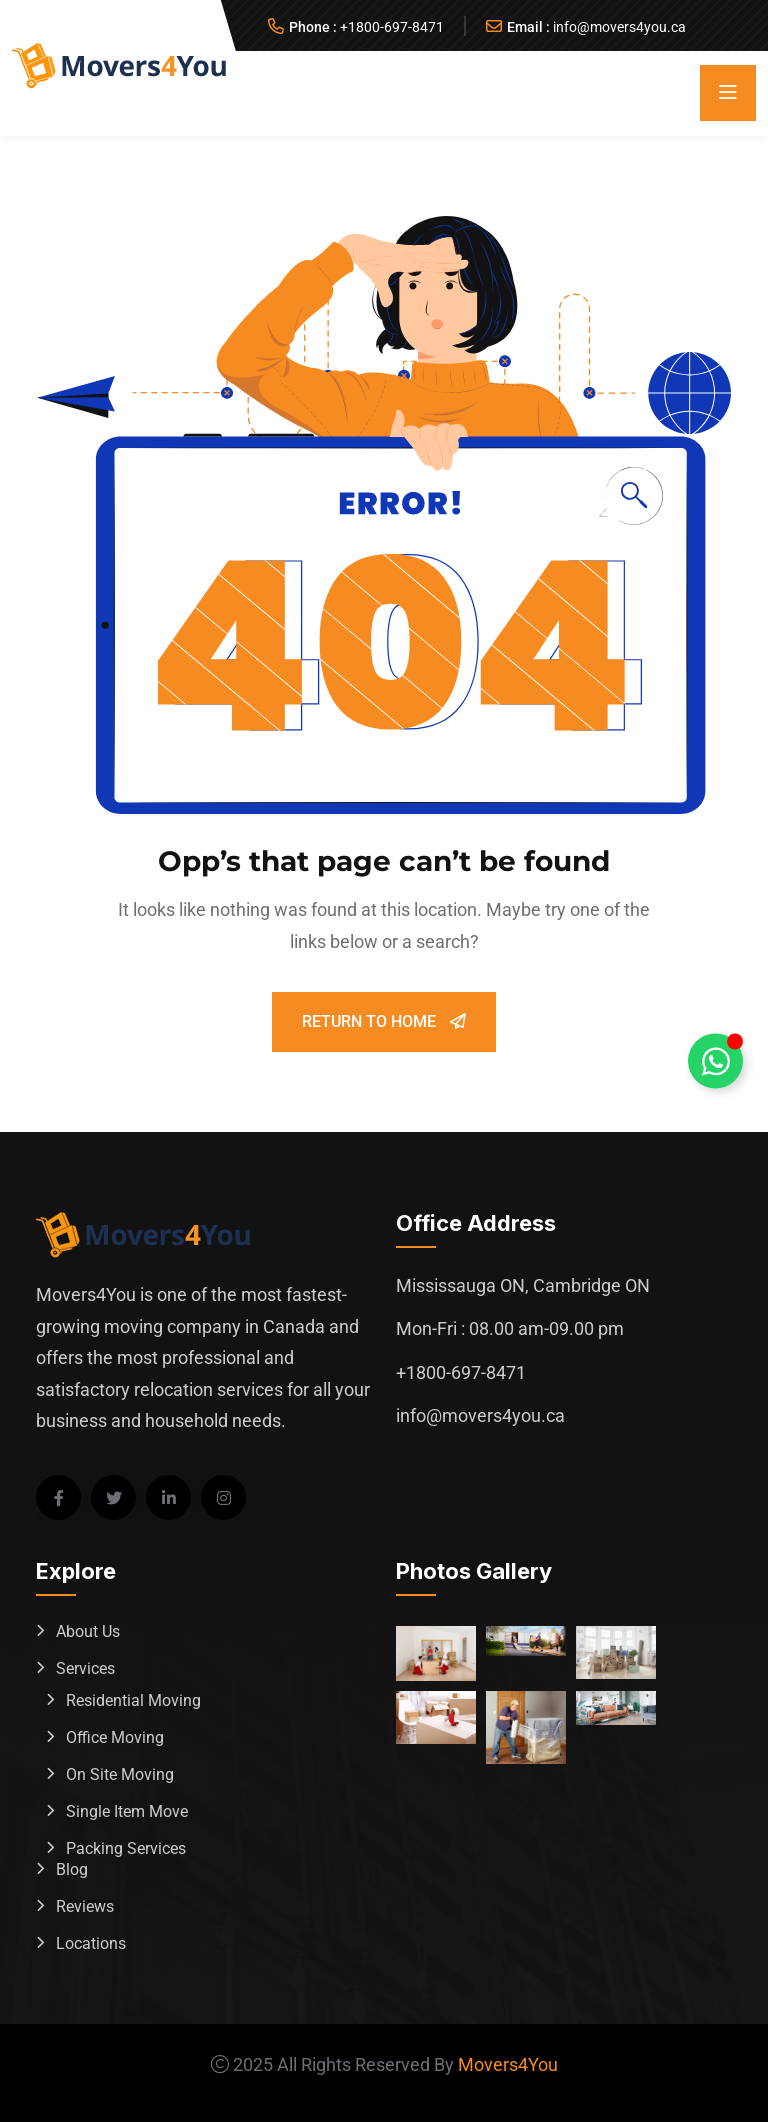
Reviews (85, 1906)
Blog (72, 1869)
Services (85, 1668)
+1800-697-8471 (392, 27)
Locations (91, 1943)
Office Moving (115, 1737)
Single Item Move (127, 1811)
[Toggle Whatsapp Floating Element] (715, 1061)
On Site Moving (120, 1774)
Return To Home (384, 1021)
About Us (88, 1631)
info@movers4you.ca (619, 27)
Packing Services (126, 1848)
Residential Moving (133, 1700)
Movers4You (508, 2064)
